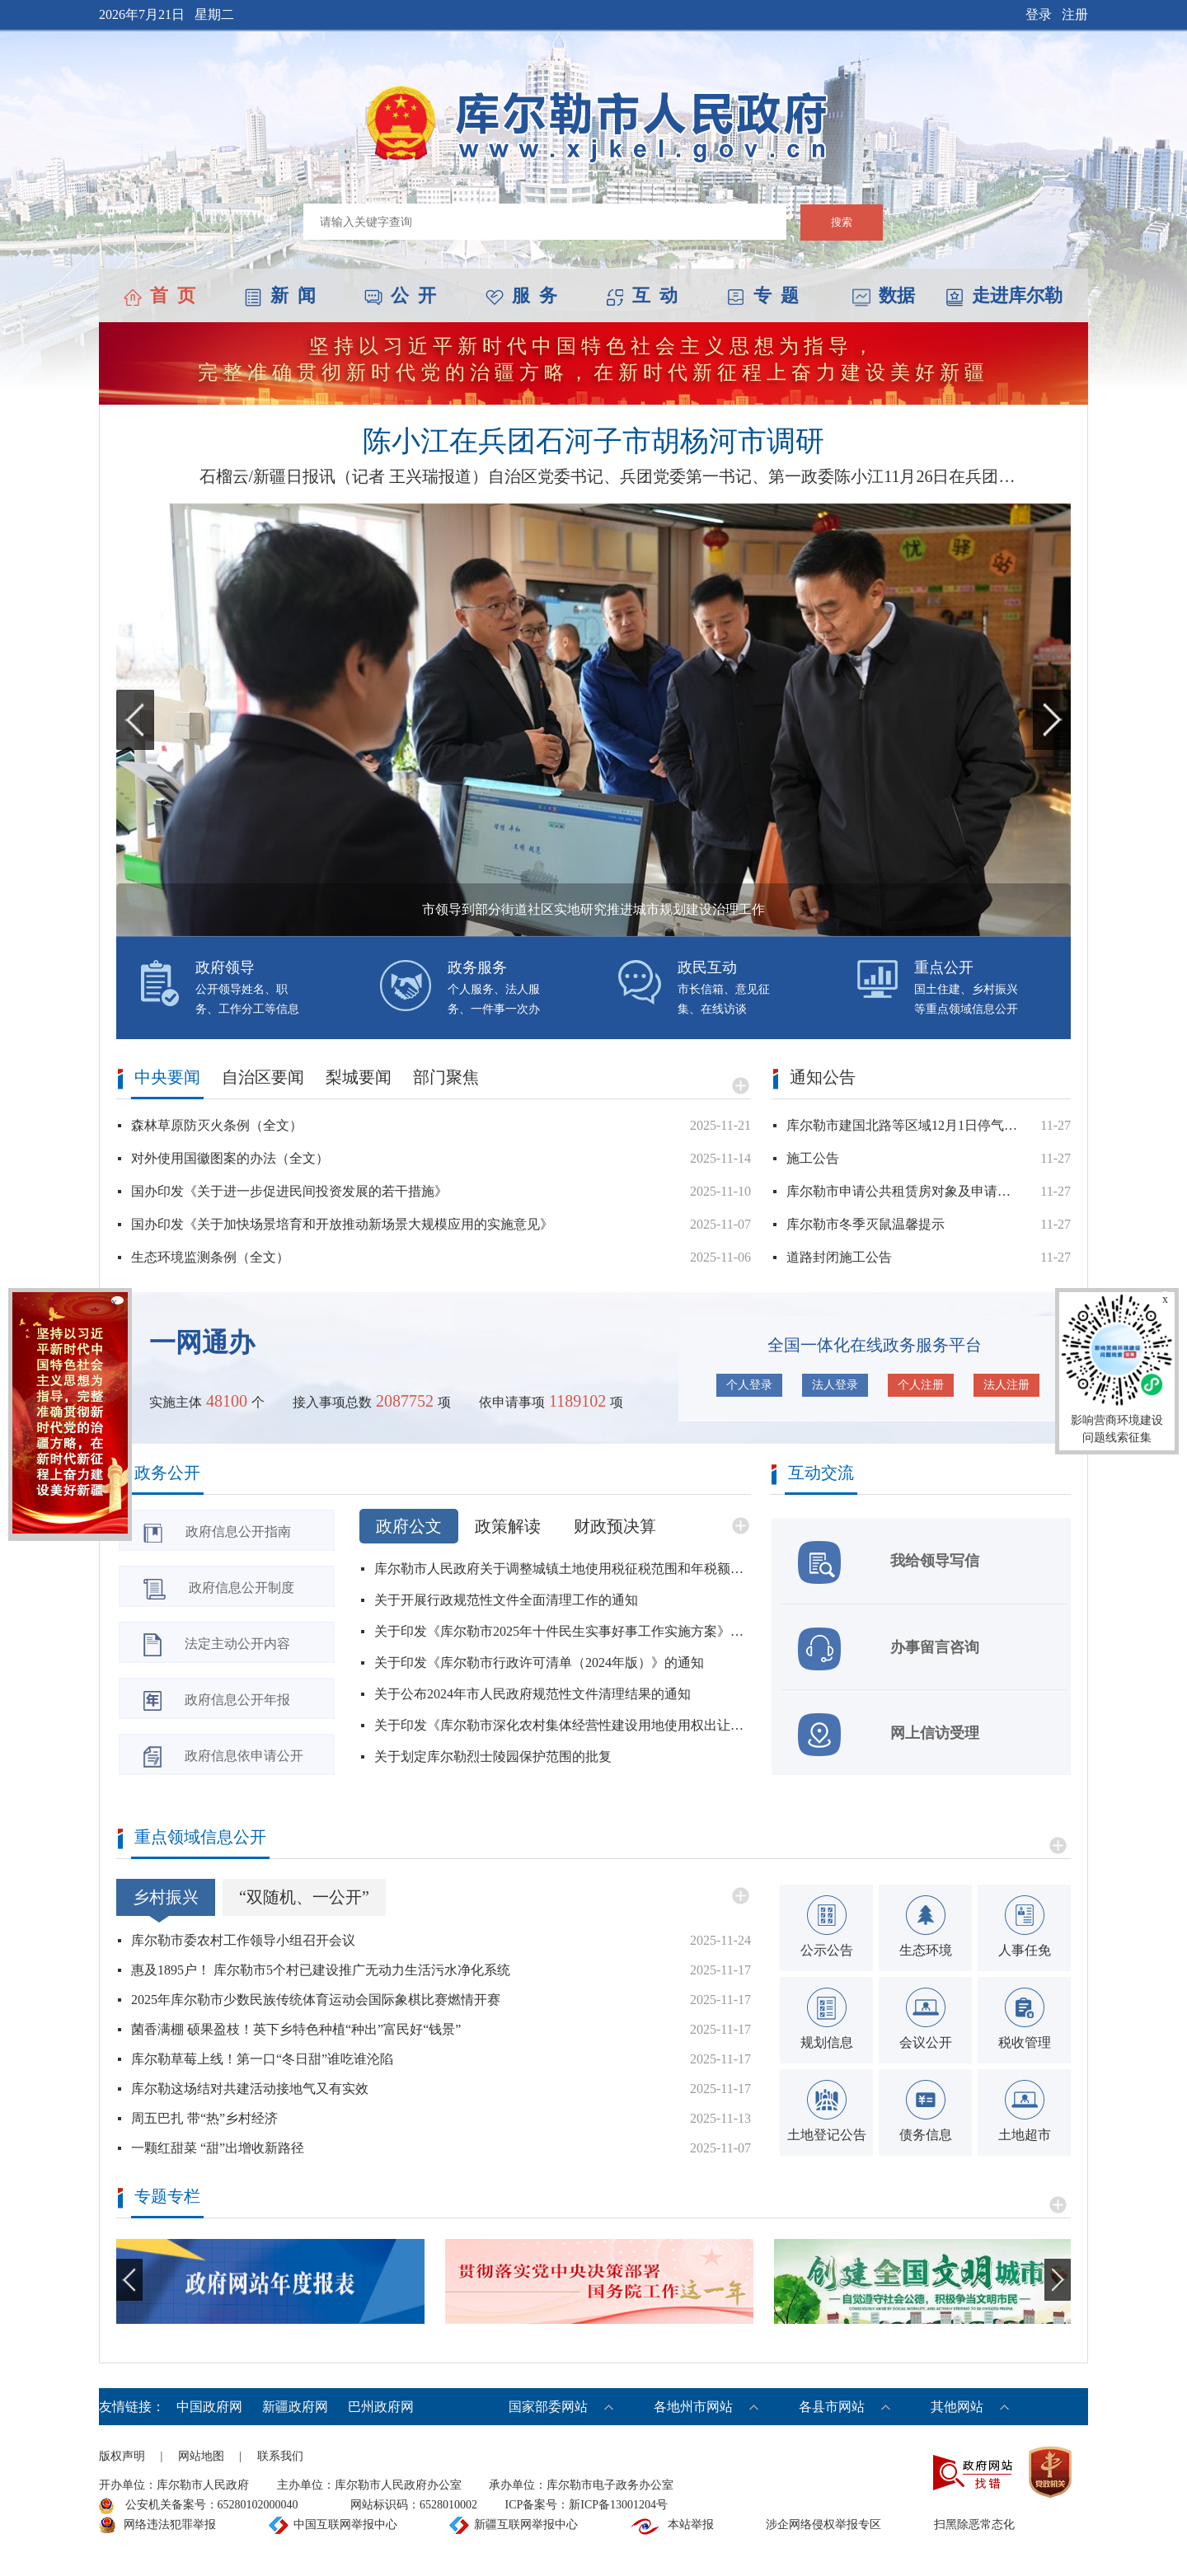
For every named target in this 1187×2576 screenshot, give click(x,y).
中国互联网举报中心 (345, 2524)
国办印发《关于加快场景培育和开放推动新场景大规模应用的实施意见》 (342, 1224)
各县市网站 (832, 2407)
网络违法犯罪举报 (170, 2524)
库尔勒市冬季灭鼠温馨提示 (865, 1224)
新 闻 (280, 295)
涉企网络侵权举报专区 (823, 2524)
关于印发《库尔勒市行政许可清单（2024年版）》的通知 (539, 1663)
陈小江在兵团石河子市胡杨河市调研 (593, 441)
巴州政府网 (381, 2407)
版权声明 (122, 2456)
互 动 (642, 295)
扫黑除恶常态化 (974, 2524)
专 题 (763, 295)
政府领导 (225, 967)
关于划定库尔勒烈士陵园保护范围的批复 (493, 1756)
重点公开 (944, 967)
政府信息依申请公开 (223, 1757)
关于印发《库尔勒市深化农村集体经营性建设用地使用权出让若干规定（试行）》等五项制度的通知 (562, 1725)
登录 (1038, 14)
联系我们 (280, 2456)
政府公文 (409, 1526)
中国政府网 (211, 2407)
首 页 (159, 295)
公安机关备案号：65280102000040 (198, 2506)
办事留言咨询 (888, 1649)
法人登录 (835, 1385)
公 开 (400, 295)
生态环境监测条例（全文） (210, 1257)
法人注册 (1006, 1385)
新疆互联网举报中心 (526, 2524)
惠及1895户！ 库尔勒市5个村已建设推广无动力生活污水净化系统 (320, 1970)
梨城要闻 (359, 1077)
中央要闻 (167, 1077)
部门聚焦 (446, 1077)
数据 (883, 295)
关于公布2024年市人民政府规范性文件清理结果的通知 (532, 1694)
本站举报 (691, 2524)
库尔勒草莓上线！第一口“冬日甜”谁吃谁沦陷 (262, 2059)
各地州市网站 (693, 2407)
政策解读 (508, 1526)
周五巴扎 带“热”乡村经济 (204, 2118)
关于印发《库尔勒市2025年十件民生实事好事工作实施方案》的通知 (562, 1631)
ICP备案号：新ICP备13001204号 (587, 2505)
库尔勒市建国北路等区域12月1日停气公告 (903, 1125)
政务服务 (477, 967)
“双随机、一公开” (304, 1897)
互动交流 (821, 1473)
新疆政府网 (296, 2407)
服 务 (521, 295)
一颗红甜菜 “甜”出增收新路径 (217, 2148)
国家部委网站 (548, 2407)
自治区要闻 (263, 1077)
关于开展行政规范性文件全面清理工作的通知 (506, 1600)
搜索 (841, 222)
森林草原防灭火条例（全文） (217, 1125)
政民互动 (707, 967)
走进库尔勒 (1004, 295)
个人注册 (921, 1385)
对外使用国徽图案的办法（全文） (230, 1158)
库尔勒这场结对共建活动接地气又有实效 (249, 2089)
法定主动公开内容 (216, 1644)
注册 (1075, 14)
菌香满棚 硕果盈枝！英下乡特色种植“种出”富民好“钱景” (296, 2029)
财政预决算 (615, 1526)
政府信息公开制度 (218, 1589)
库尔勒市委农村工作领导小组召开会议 (243, 1940)
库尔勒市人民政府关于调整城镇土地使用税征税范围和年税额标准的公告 (562, 1569)
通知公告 (823, 1077)
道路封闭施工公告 (839, 1257)
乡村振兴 (166, 1897)
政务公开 (167, 1473)
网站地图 (201, 2456)
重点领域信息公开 (200, 1837)
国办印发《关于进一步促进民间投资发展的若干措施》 (289, 1191)
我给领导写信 (888, 1562)
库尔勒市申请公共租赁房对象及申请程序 (903, 1191)
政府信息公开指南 (217, 1533)
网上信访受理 (888, 1734)
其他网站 (957, 2407)
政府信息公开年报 (216, 1701)
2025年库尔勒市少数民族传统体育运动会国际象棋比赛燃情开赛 (315, 2000)
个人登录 (749, 1385)
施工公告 (812, 1158)
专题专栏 (167, 2196)
